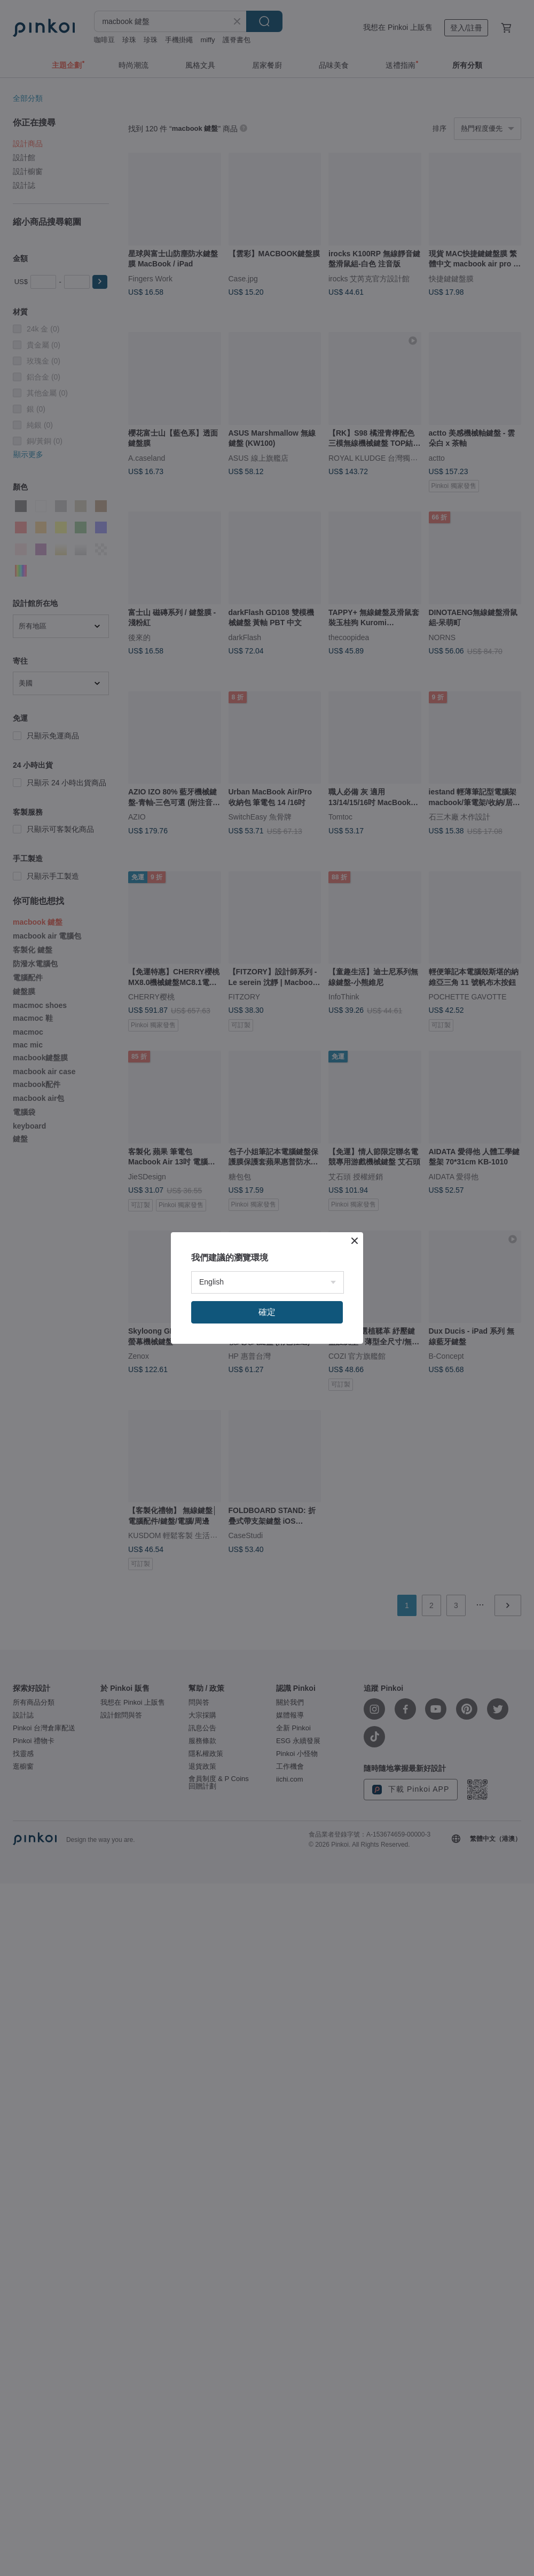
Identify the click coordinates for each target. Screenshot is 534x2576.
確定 (267, 1312)
